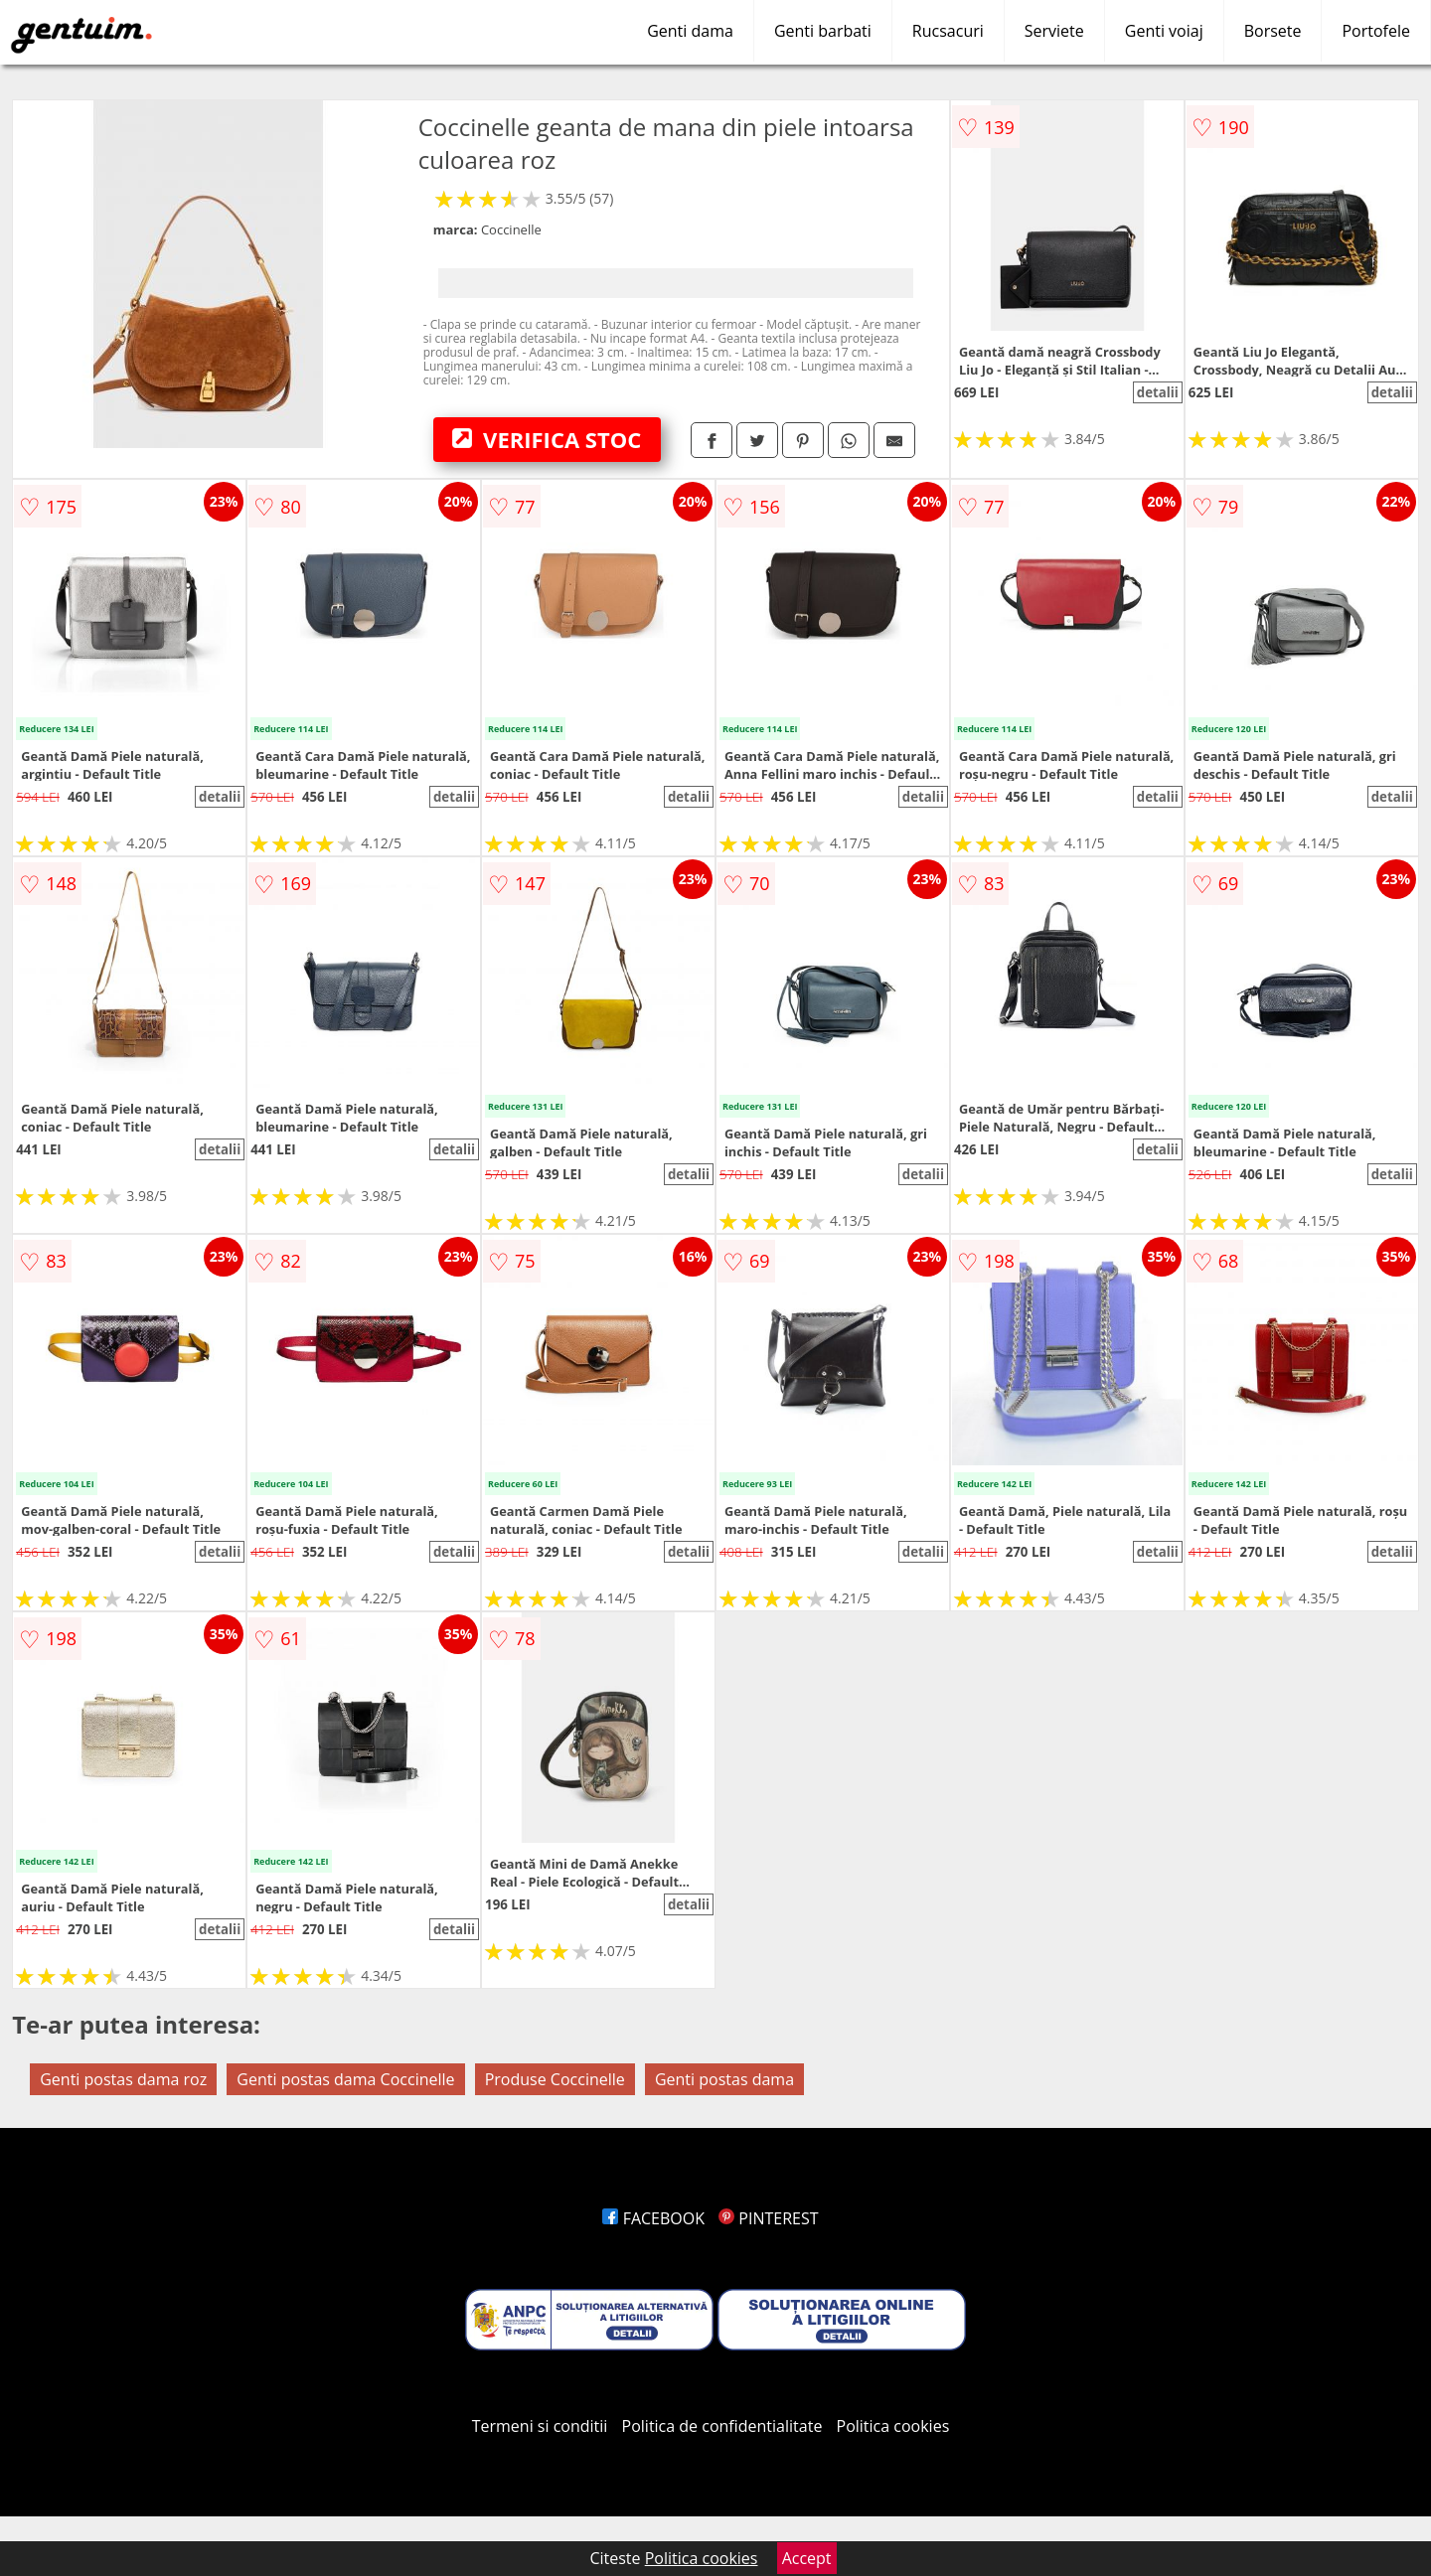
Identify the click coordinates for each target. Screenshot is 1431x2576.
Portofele (1376, 31)
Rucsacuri (948, 31)
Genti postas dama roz (123, 2079)
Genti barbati (823, 31)
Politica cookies (893, 2426)
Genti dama (690, 31)
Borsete (1273, 31)
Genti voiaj (1164, 31)
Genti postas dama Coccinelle (345, 2079)
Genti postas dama (724, 2079)
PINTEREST (768, 2218)
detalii (1158, 392)
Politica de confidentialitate (722, 2426)
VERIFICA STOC (546, 439)
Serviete (1054, 31)
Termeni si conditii (540, 2426)
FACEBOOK (653, 2218)
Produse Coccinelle (555, 2079)
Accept (807, 2558)
